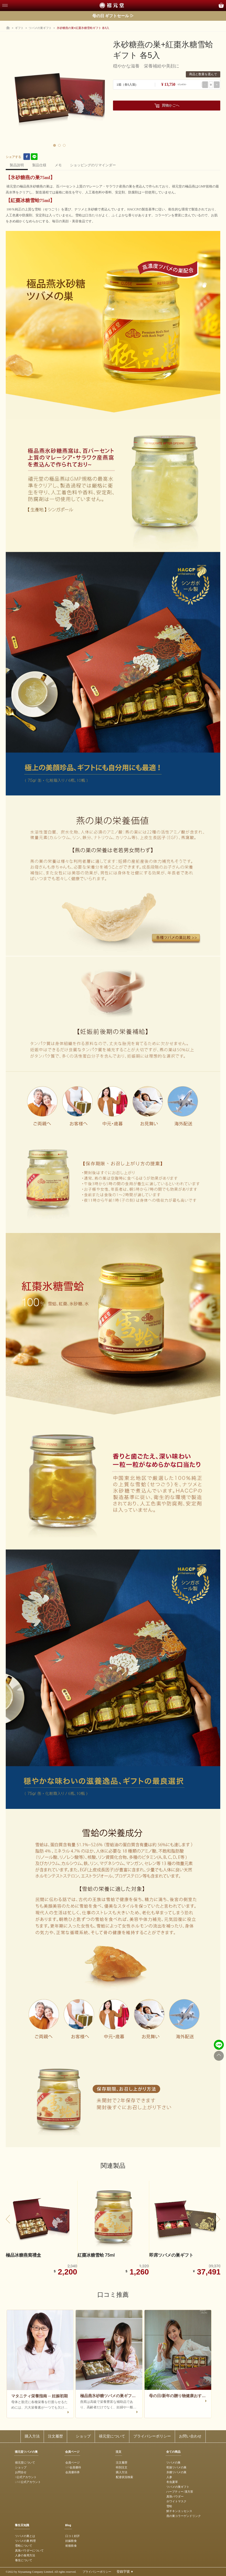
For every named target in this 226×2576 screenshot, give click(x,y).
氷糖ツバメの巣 (176, 2472)
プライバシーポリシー (152, 2436)
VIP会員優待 (73, 2467)
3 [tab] (64, 145)
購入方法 (32, 2436)
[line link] (34, 157)
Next (218, 2219)
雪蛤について (23, 2545)
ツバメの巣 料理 (25, 2540)
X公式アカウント (26, 2477)
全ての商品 (173, 2451)
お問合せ (20, 2472)
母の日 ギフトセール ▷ (113, 16)
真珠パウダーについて (29, 2550)
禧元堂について (112, 2436)
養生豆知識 (22, 2525)
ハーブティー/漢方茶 (179, 2491)
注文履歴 (55, 2436)
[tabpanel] (59, 93)
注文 (118, 2451)
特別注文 (121, 2467)
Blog (68, 2525)
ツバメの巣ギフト (40, 28)
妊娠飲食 (71, 2540)
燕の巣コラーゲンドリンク (183, 2516)
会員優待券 (72, 2472)
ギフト (19, 28)
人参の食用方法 (25, 2555)
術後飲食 (71, 2545)
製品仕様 (39, 165)
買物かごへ (170, 105)
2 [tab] (59, 145)
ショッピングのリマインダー (93, 165)
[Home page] (8, 28)
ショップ (83, 2436)
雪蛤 (169, 2506)
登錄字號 (125, 2571)
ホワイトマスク (176, 2501)
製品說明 (17, 165)
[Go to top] (219, 2056)
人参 (169, 2477)
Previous (8, 2219)
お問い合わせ (190, 2436)
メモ (58, 165)
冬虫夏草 (172, 2482)
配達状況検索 (124, 2477)
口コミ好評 (72, 2536)
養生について (23, 2560)
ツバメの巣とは (25, 2536)
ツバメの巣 (173, 2462)
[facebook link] (26, 157)
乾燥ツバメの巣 (176, 2467)
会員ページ (72, 2451)
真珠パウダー (175, 2496)
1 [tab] (54, 145)
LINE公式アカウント (28, 2482)
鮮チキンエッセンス (179, 2511)
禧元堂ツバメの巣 (26, 2451)
